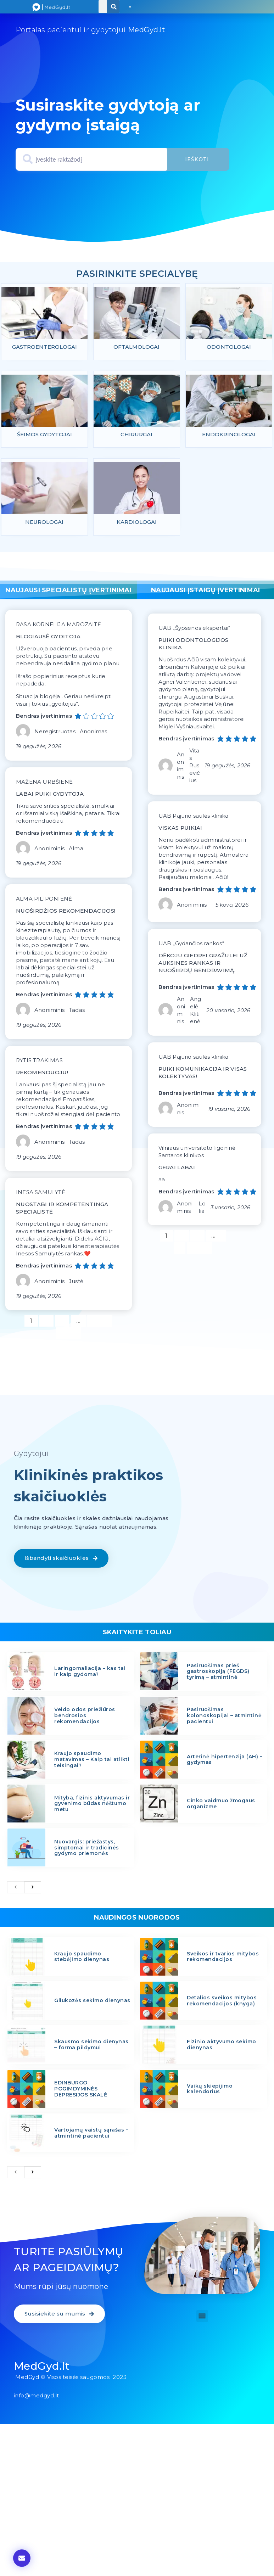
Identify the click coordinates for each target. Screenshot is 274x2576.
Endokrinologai (229, 435)
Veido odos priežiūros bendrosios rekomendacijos (84, 1717)
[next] (32, 1889)
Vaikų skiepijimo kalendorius (210, 2090)
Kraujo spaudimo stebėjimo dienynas (81, 1958)
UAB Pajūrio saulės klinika (193, 817)
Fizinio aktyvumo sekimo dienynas (221, 2046)
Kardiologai (137, 523)
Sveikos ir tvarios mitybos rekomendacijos (223, 1958)
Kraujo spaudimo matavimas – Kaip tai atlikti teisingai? (91, 1761)
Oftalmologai (136, 347)
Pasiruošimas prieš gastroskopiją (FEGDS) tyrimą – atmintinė (218, 1673)
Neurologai (44, 523)
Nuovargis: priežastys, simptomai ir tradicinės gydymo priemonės (86, 1849)
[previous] (15, 1889)
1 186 (100, 1321)
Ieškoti (197, 159)
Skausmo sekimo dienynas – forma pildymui (91, 2046)
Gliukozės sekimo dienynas (92, 2002)
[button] (130, 6)
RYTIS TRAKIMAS (39, 1062)
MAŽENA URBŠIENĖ (44, 783)
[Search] (113, 6)
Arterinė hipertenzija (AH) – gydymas (224, 1761)
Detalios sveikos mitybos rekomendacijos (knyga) (222, 2002)
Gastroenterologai (44, 347)
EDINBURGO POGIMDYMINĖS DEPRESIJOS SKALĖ (80, 2090)
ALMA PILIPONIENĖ (44, 900)
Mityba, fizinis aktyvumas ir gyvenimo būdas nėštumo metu (92, 1805)
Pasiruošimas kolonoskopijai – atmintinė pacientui (224, 1717)
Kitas (68, 1335)
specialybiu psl (135, 265)
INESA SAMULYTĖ (40, 1194)
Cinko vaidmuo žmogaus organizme (221, 1805)
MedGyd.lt (42, 2367)
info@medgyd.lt (36, 2397)
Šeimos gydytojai (44, 435)
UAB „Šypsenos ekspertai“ (194, 629)
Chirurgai (136, 435)
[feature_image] (44, 315)
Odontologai (229, 347)
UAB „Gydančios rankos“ (191, 945)
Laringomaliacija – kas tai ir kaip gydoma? (89, 1673)
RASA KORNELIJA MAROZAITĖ (58, 626)
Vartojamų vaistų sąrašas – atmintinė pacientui (91, 2134)
